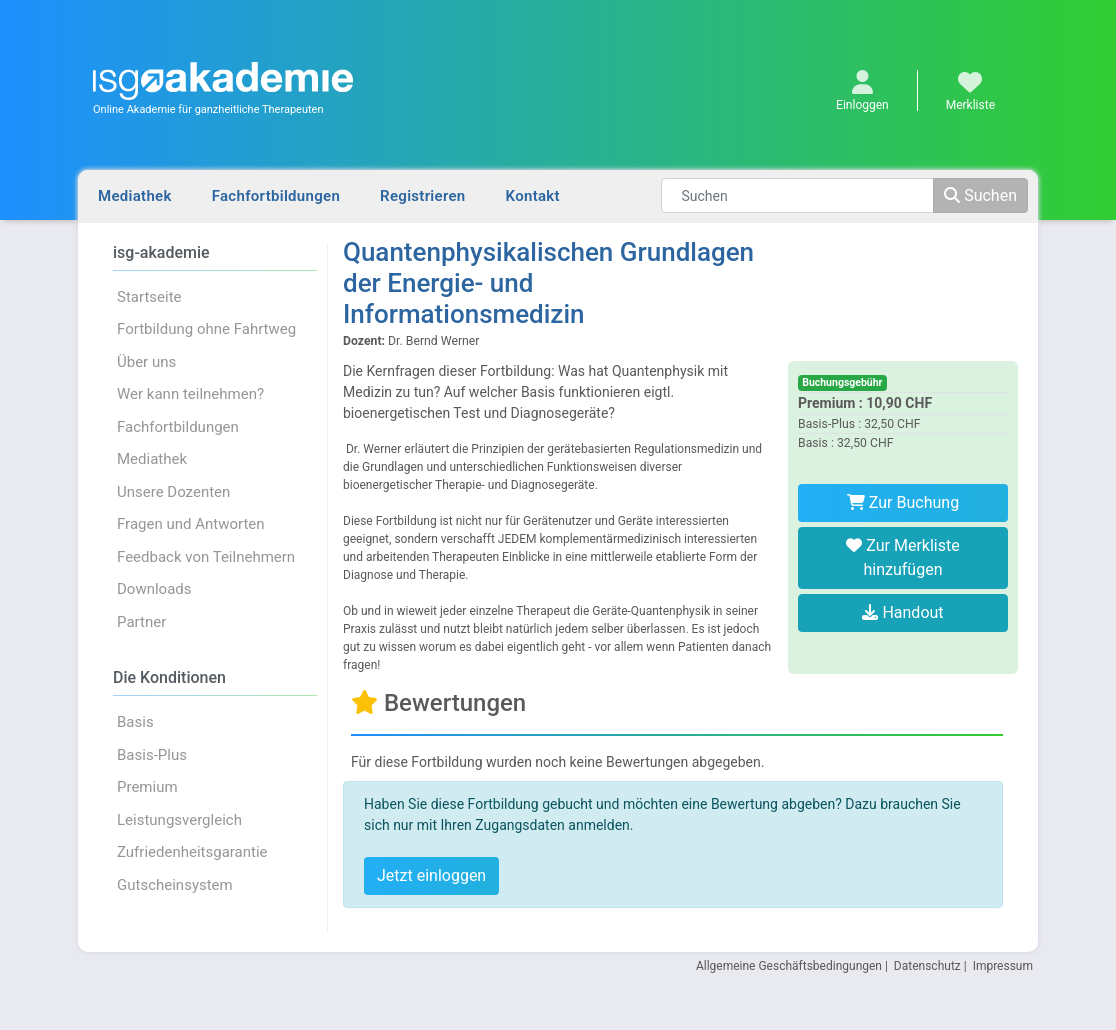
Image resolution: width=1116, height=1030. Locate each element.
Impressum (1003, 966)
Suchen (980, 195)
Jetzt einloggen (431, 875)
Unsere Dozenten (173, 492)
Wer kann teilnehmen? (190, 394)
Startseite (149, 297)
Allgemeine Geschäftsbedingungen (789, 966)
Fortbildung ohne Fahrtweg (206, 329)
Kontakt (533, 196)
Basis (135, 722)
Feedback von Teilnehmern (206, 557)
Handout (902, 612)
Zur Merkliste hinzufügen (902, 557)
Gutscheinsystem (175, 885)
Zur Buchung (903, 502)
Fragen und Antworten (191, 524)
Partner (141, 622)
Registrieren (422, 196)
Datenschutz (927, 966)
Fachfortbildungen (276, 196)
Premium (147, 787)
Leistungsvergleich (179, 820)
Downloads (154, 589)
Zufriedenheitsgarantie (192, 852)
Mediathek (135, 196)
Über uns (146, 362)
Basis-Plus (152, 755)
